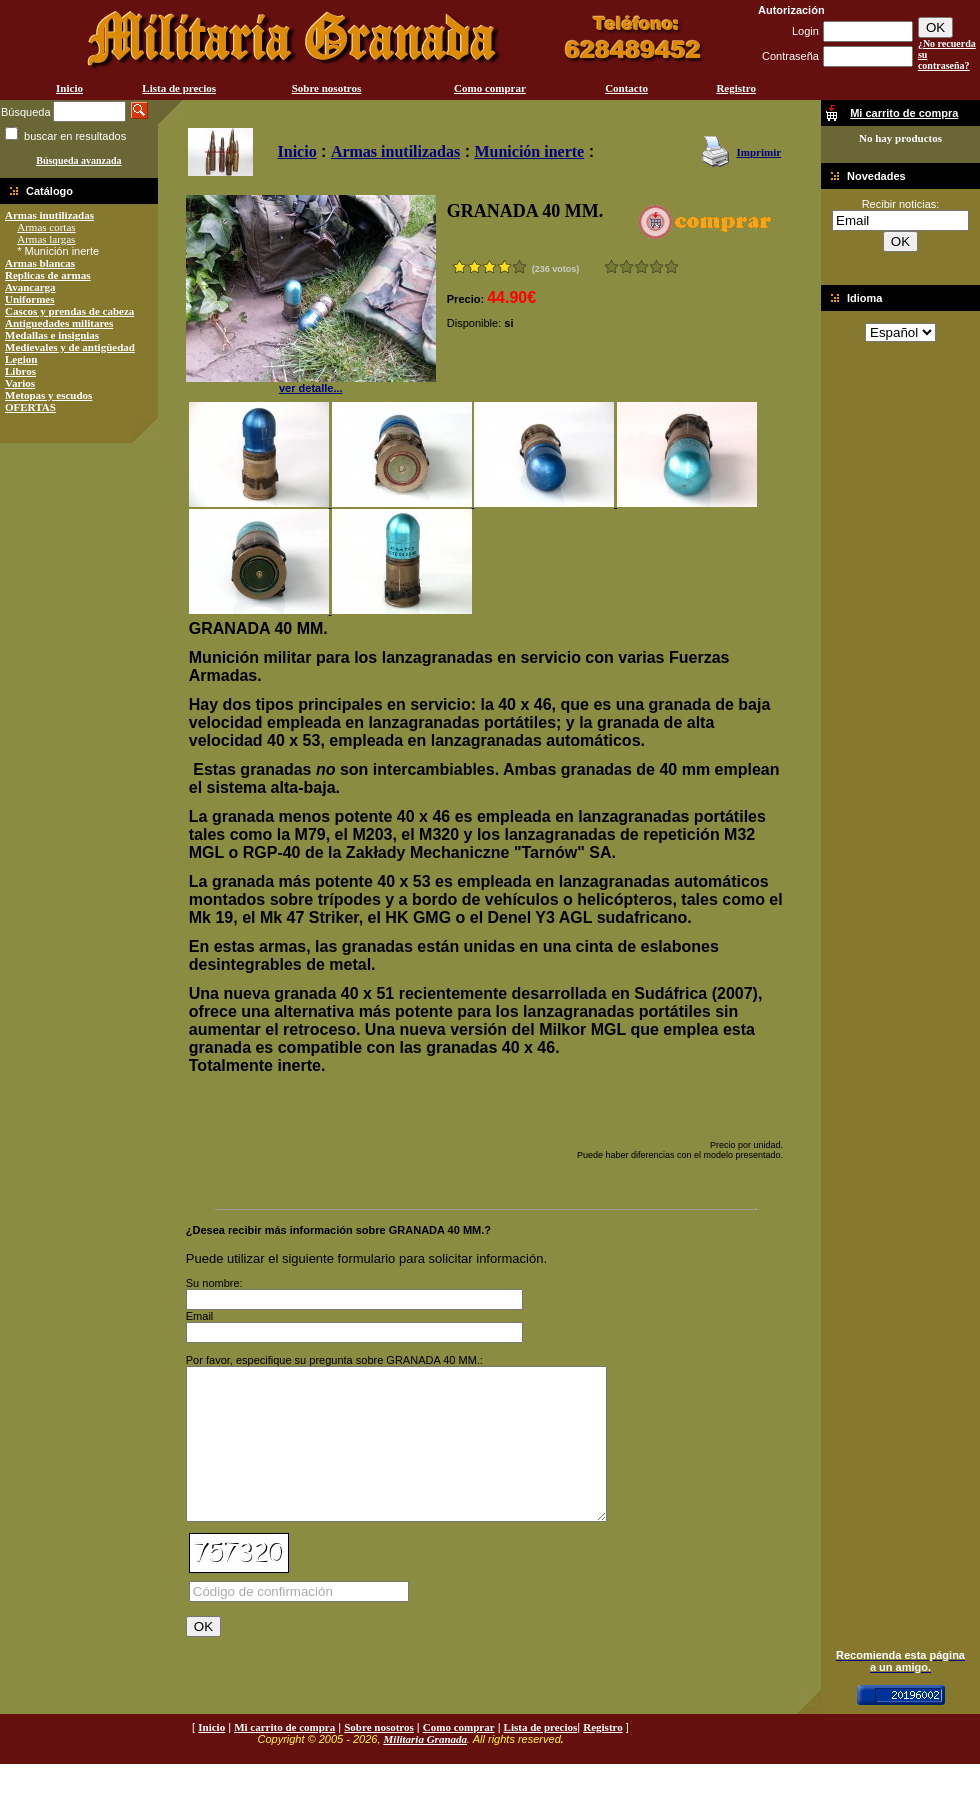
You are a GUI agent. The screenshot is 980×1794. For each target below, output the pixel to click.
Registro (736, 88)
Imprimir (758, 152)
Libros (20, 371)
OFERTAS (30, 407)
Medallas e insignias (52, 335)
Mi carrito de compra (284, 1757)
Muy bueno (656, 266)
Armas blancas (40, 263)
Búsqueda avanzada (78, 160)
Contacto (626, 88)
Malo (626, 266)
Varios (20, 383)
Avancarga (30, 287)
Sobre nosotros (327, 88)
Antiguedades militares (59, 323)
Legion (21, 359)
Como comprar (490, 88)
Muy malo (611, 266)
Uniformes (30, 299)
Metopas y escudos (48, 395)
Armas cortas (46, 227)
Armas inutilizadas (49, 215)
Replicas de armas (48, 275)
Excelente (671, 266)
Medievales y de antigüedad (70, 347)
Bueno (641, 266)
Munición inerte (529, 151)
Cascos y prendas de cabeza (69, 311)
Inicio (69, 88)
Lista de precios (179, 88)
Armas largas (46, 239)
